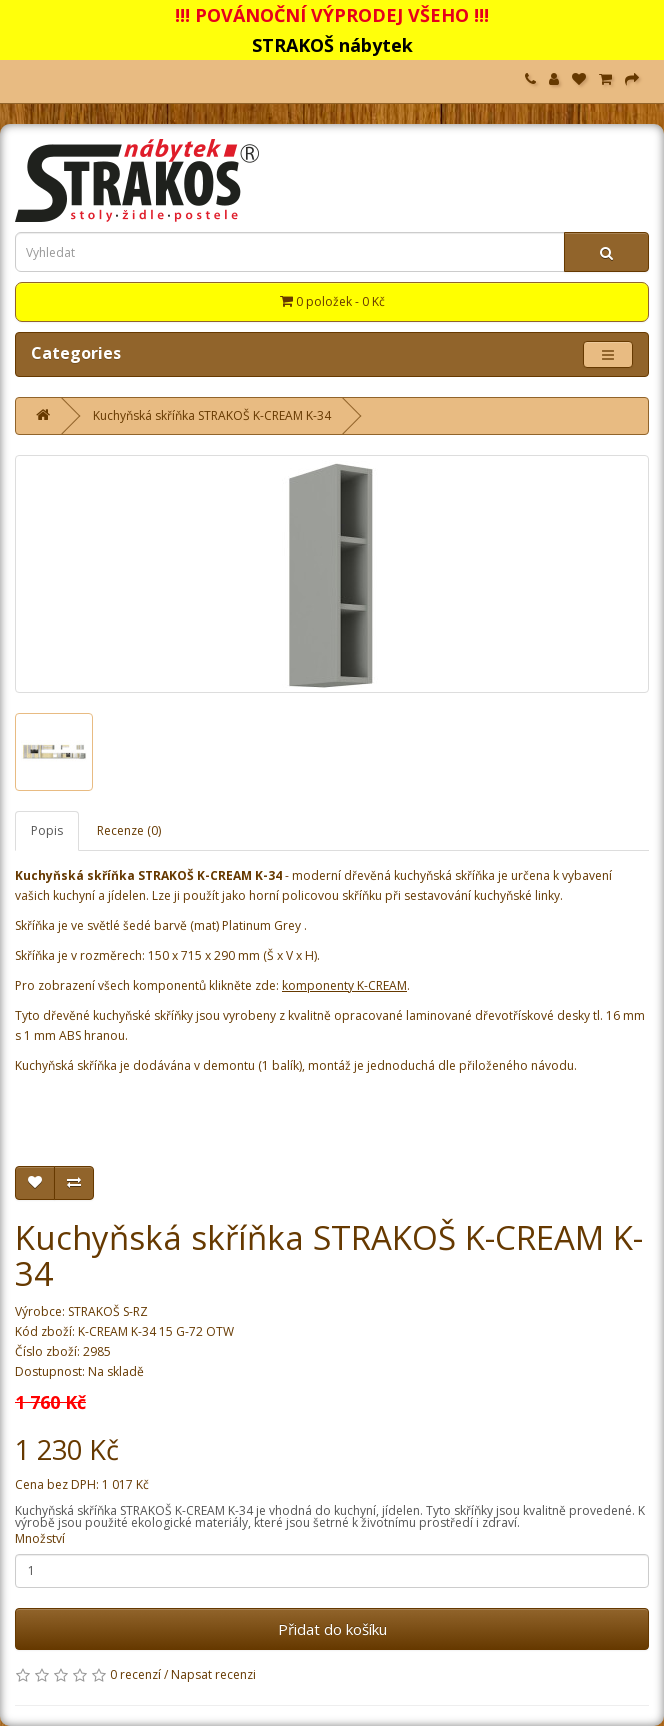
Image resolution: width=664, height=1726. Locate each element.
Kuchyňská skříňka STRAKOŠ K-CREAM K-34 (212, 415)
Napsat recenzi (213, 1674)
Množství (40, 1538)
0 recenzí (135, 1674)
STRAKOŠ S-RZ (108, 1311)
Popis (47, 830)
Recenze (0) (129, 830)
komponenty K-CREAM (344, 985)
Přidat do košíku (332, 1629)
